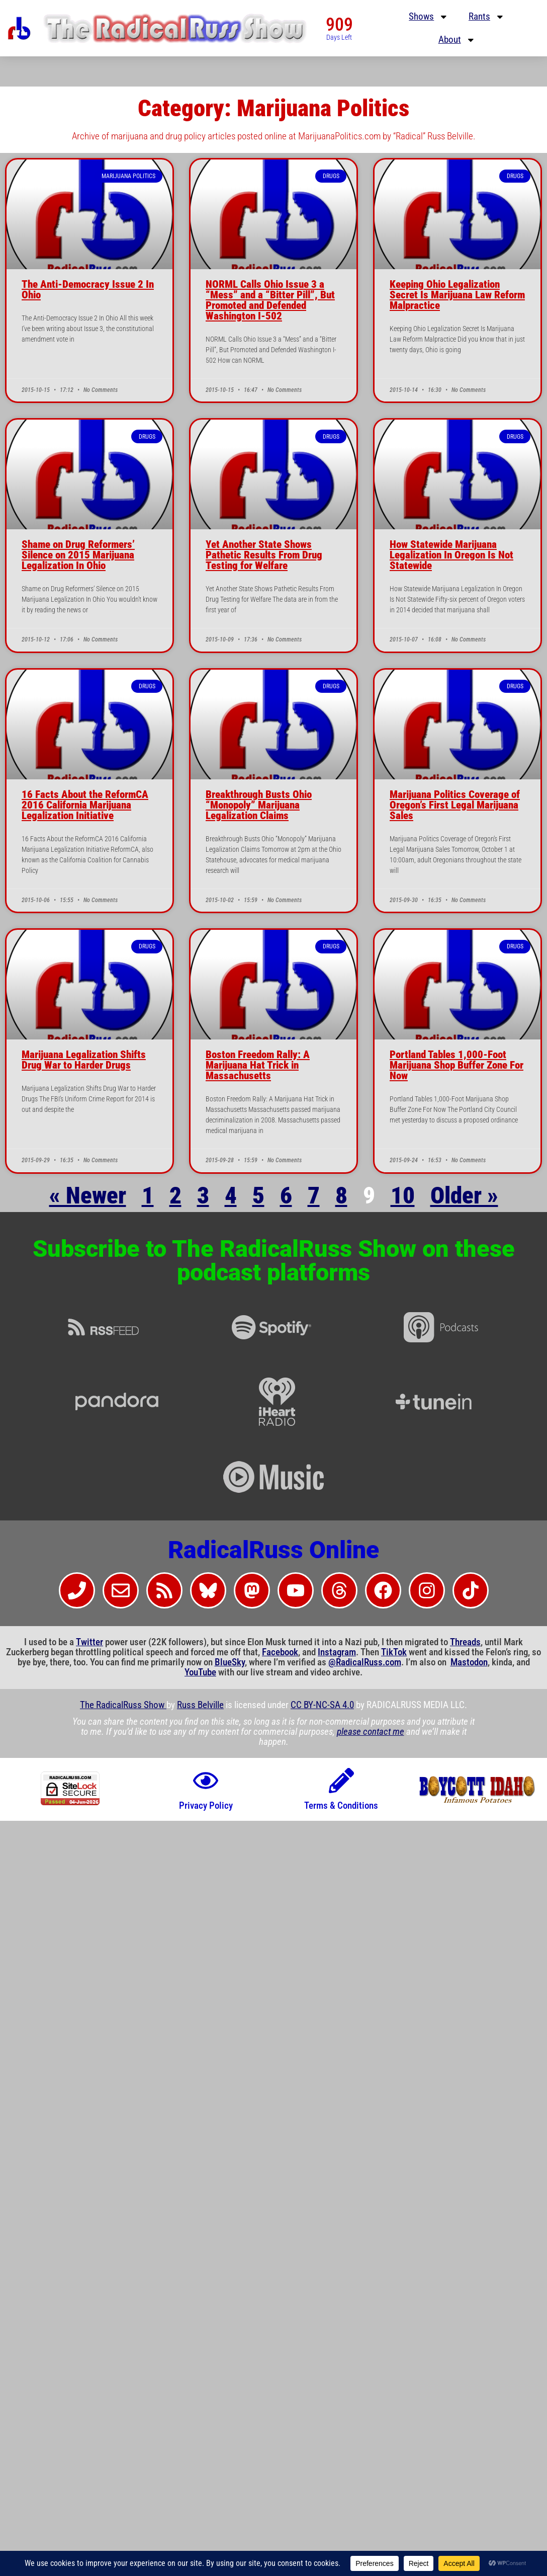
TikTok (394, 1652)
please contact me (370, 1731)
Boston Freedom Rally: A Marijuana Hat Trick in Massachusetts (258, 1065)
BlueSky (230, 1662)
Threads (465, 1642)
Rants (487, 17)
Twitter (89, 1642)
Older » (464, 1195)
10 (403, 1195)
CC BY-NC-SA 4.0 (322, 1705)
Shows (428, 17)
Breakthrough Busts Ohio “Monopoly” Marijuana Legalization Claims (259, 805)
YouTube (200, 1672)
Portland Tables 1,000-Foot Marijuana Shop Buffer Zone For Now (456, 1065)
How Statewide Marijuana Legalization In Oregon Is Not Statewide (451, 555)
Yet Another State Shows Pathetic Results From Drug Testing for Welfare (264, 555)
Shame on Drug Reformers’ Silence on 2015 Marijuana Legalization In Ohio (78, 555)
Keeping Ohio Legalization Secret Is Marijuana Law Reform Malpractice (457, 294)
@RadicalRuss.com (364, 1662)
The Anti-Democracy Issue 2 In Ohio (88, 289)
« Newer (87, 1195)
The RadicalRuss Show (123, 1705)
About (457, 40)
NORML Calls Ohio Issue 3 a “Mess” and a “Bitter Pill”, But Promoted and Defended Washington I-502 (270, 300)
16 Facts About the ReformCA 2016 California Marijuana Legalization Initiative (85, 805)
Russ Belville (200, 1705)
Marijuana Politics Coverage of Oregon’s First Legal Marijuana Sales (455, 805)
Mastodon (469, 1662)
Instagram (337, 1652)
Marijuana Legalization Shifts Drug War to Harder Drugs (84, 1060)
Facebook (280, 1652)
